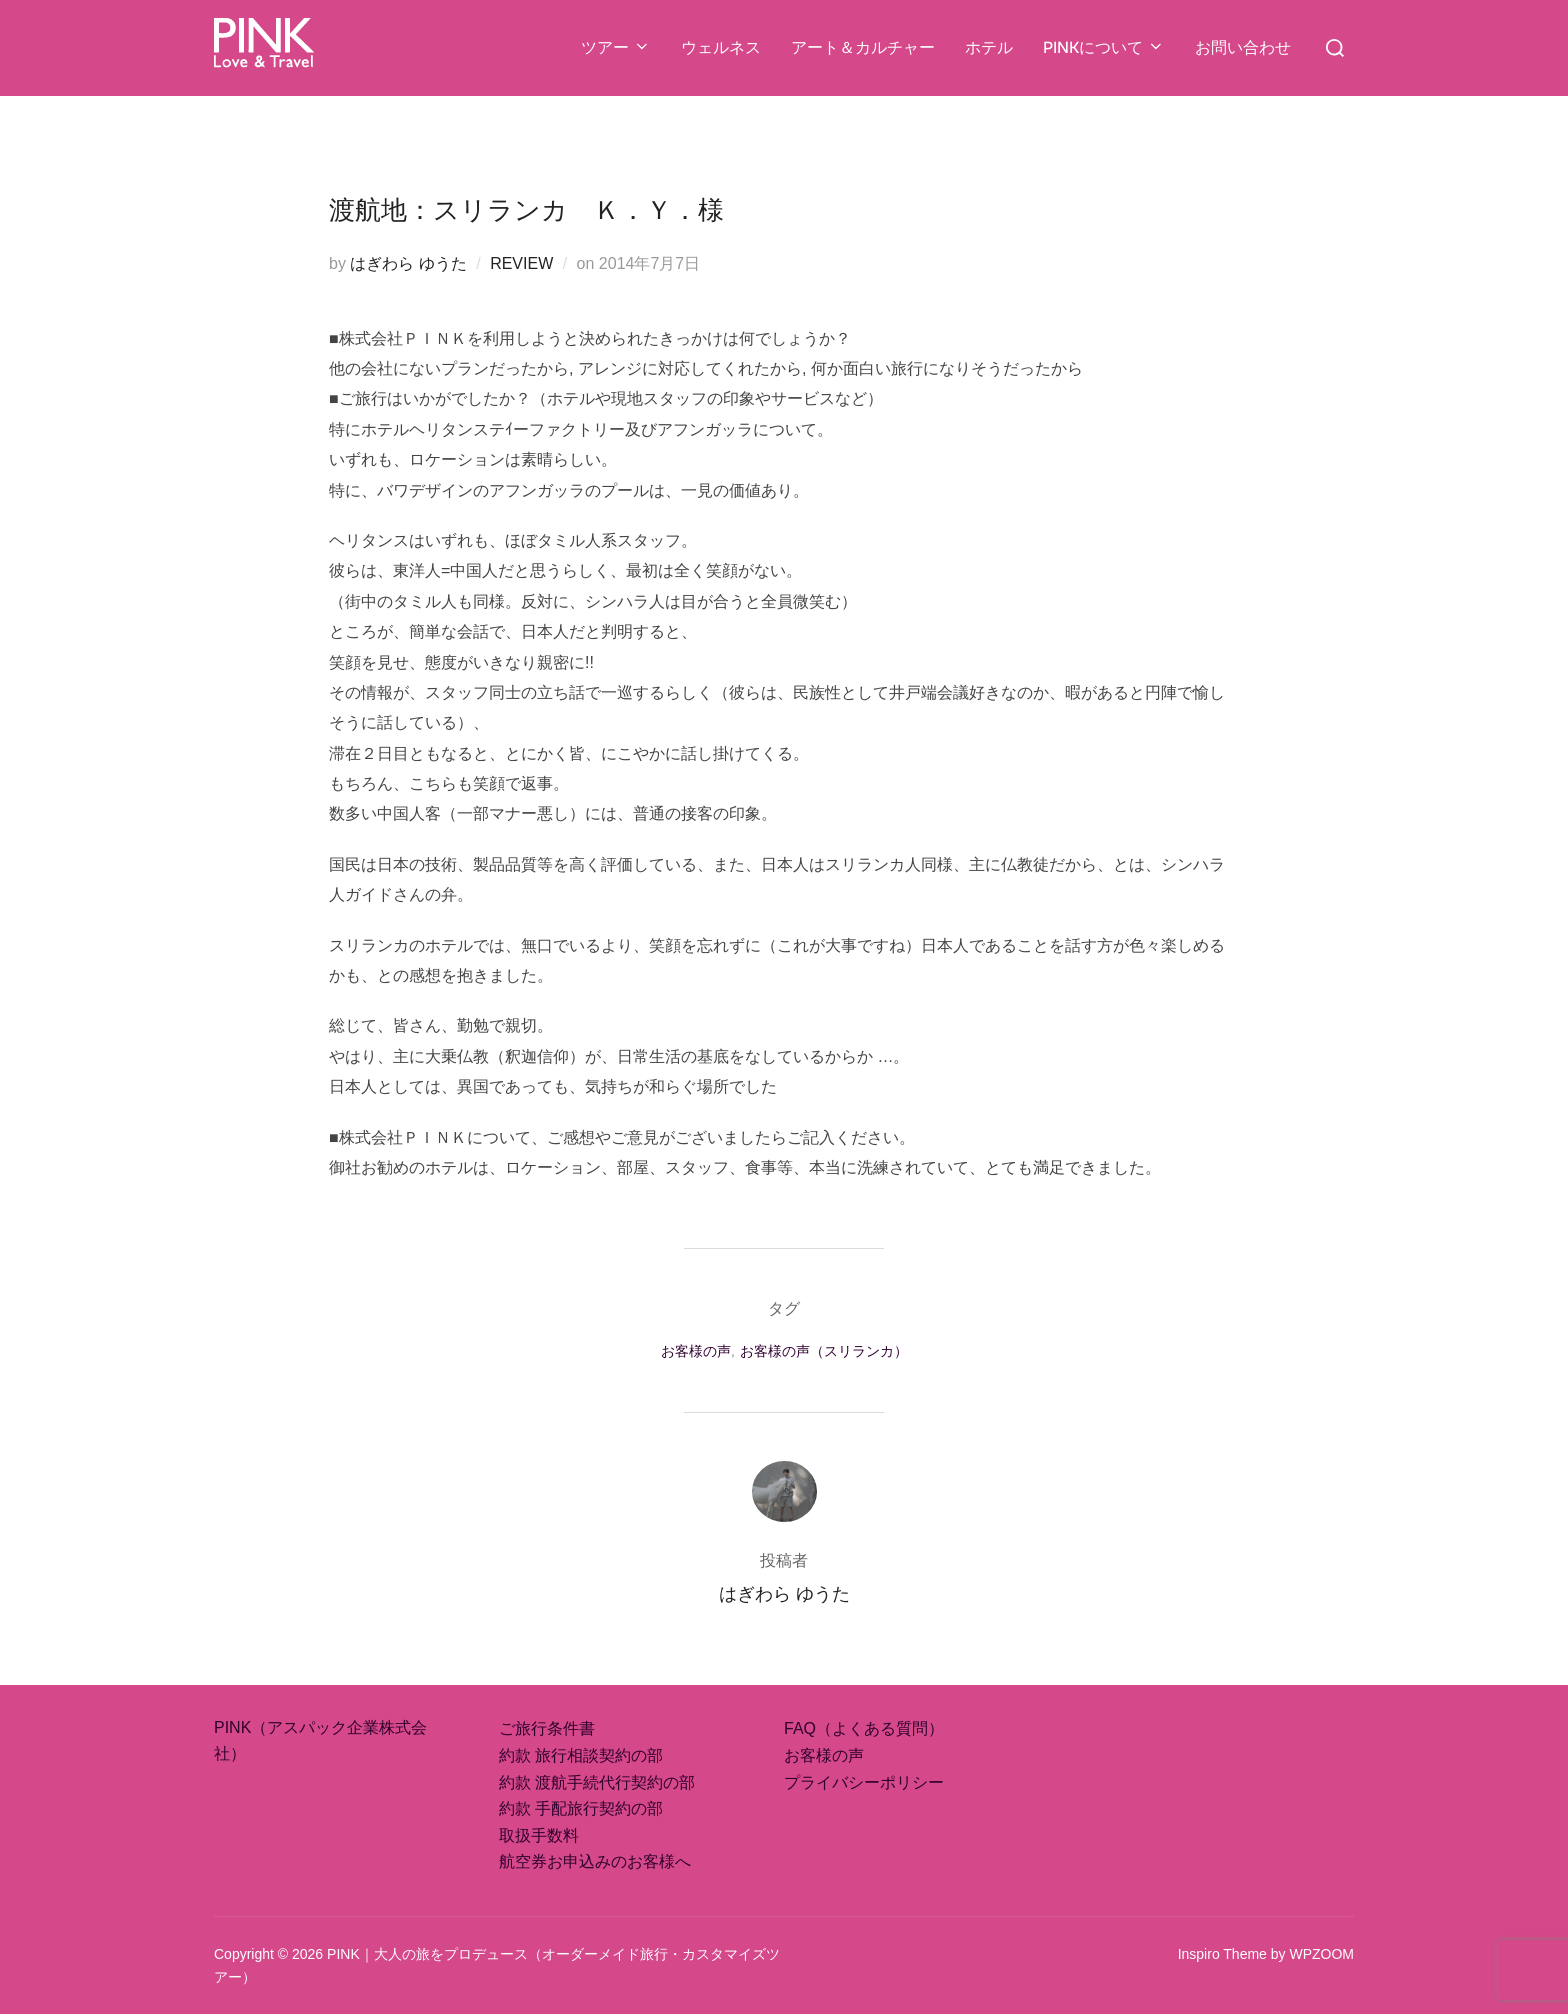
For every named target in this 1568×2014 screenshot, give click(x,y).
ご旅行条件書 (547, 1728)
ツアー (616, 47)
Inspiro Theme (1222, 1954)
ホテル (989, 47)
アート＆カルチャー (863, 47)
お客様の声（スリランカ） (824, 1351)
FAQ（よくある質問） (864, 1728)
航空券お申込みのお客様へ (595, 1861)
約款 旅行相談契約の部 (581, 1755)
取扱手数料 (539, 1835)
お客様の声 (696, 1351)
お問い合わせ (1243, 47)
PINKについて (1104, 47)
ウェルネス (721, 47)
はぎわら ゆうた (408, 263)
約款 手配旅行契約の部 (581, 1808)
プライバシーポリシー (864, 1782)
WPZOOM (1321, 1954)
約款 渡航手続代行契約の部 (597, 1782)
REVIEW (521, 263)
